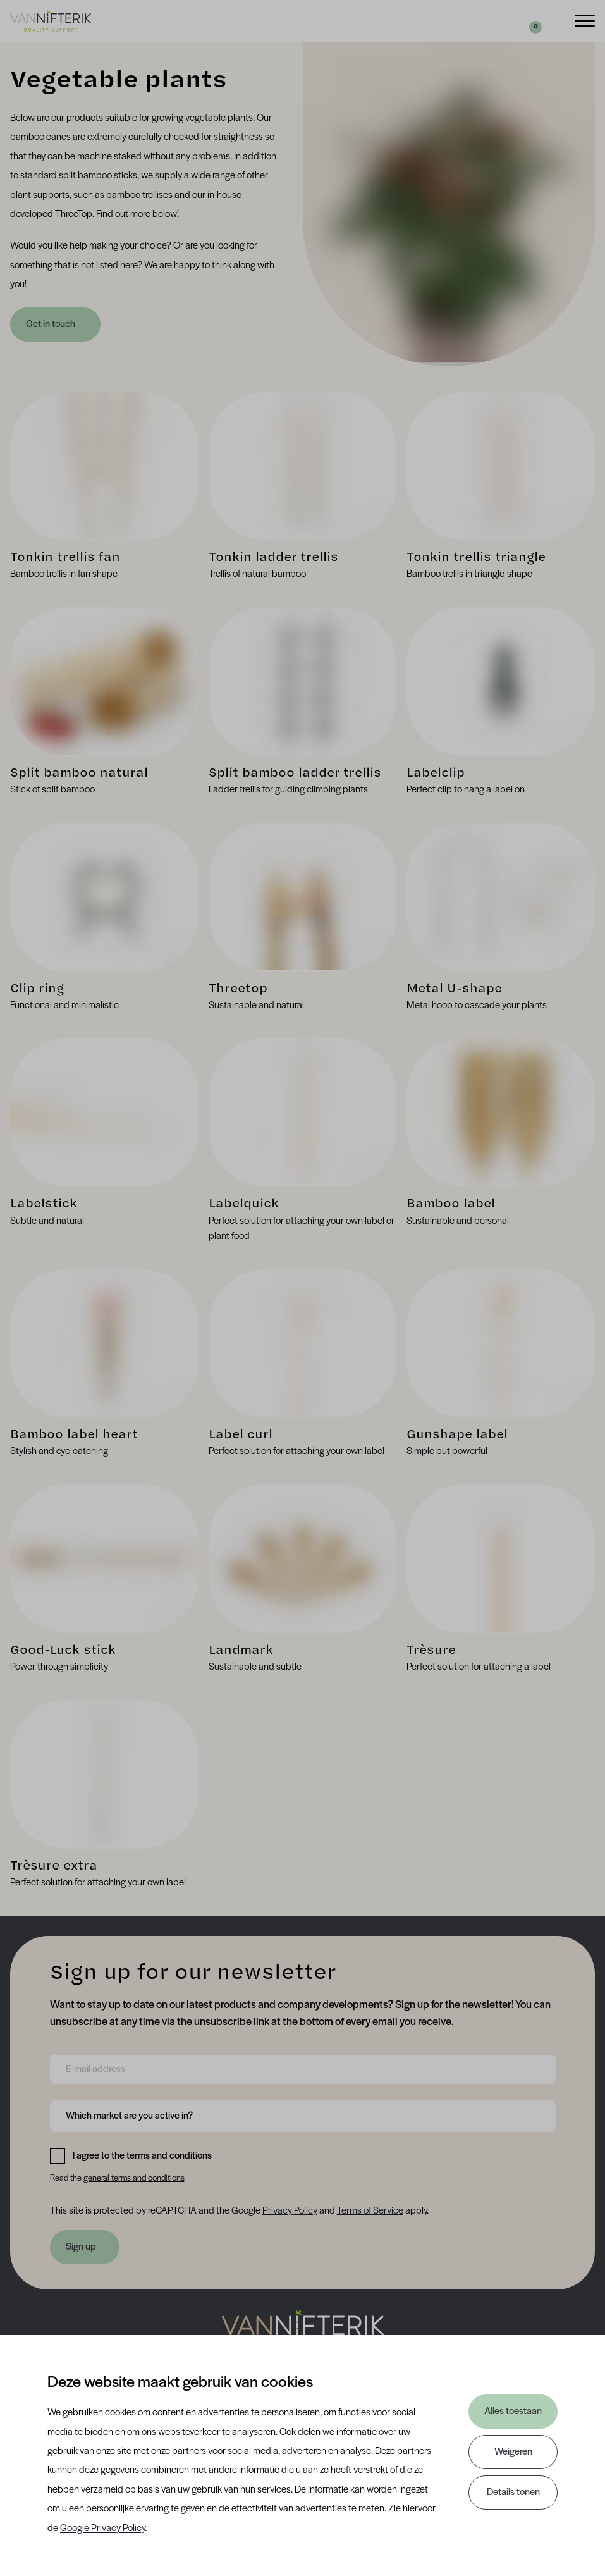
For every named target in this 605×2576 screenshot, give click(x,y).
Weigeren (513, 2452)
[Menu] (585, 20)
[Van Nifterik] (50, 21)
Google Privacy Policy (102, 2529)
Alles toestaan (513, 2412)
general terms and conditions (134, 2178)
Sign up (81, 2247)
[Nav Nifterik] (303, 2331)
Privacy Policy (289, 2211)
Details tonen (513, 2492)
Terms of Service (370, 2211)
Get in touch (51, 324)
